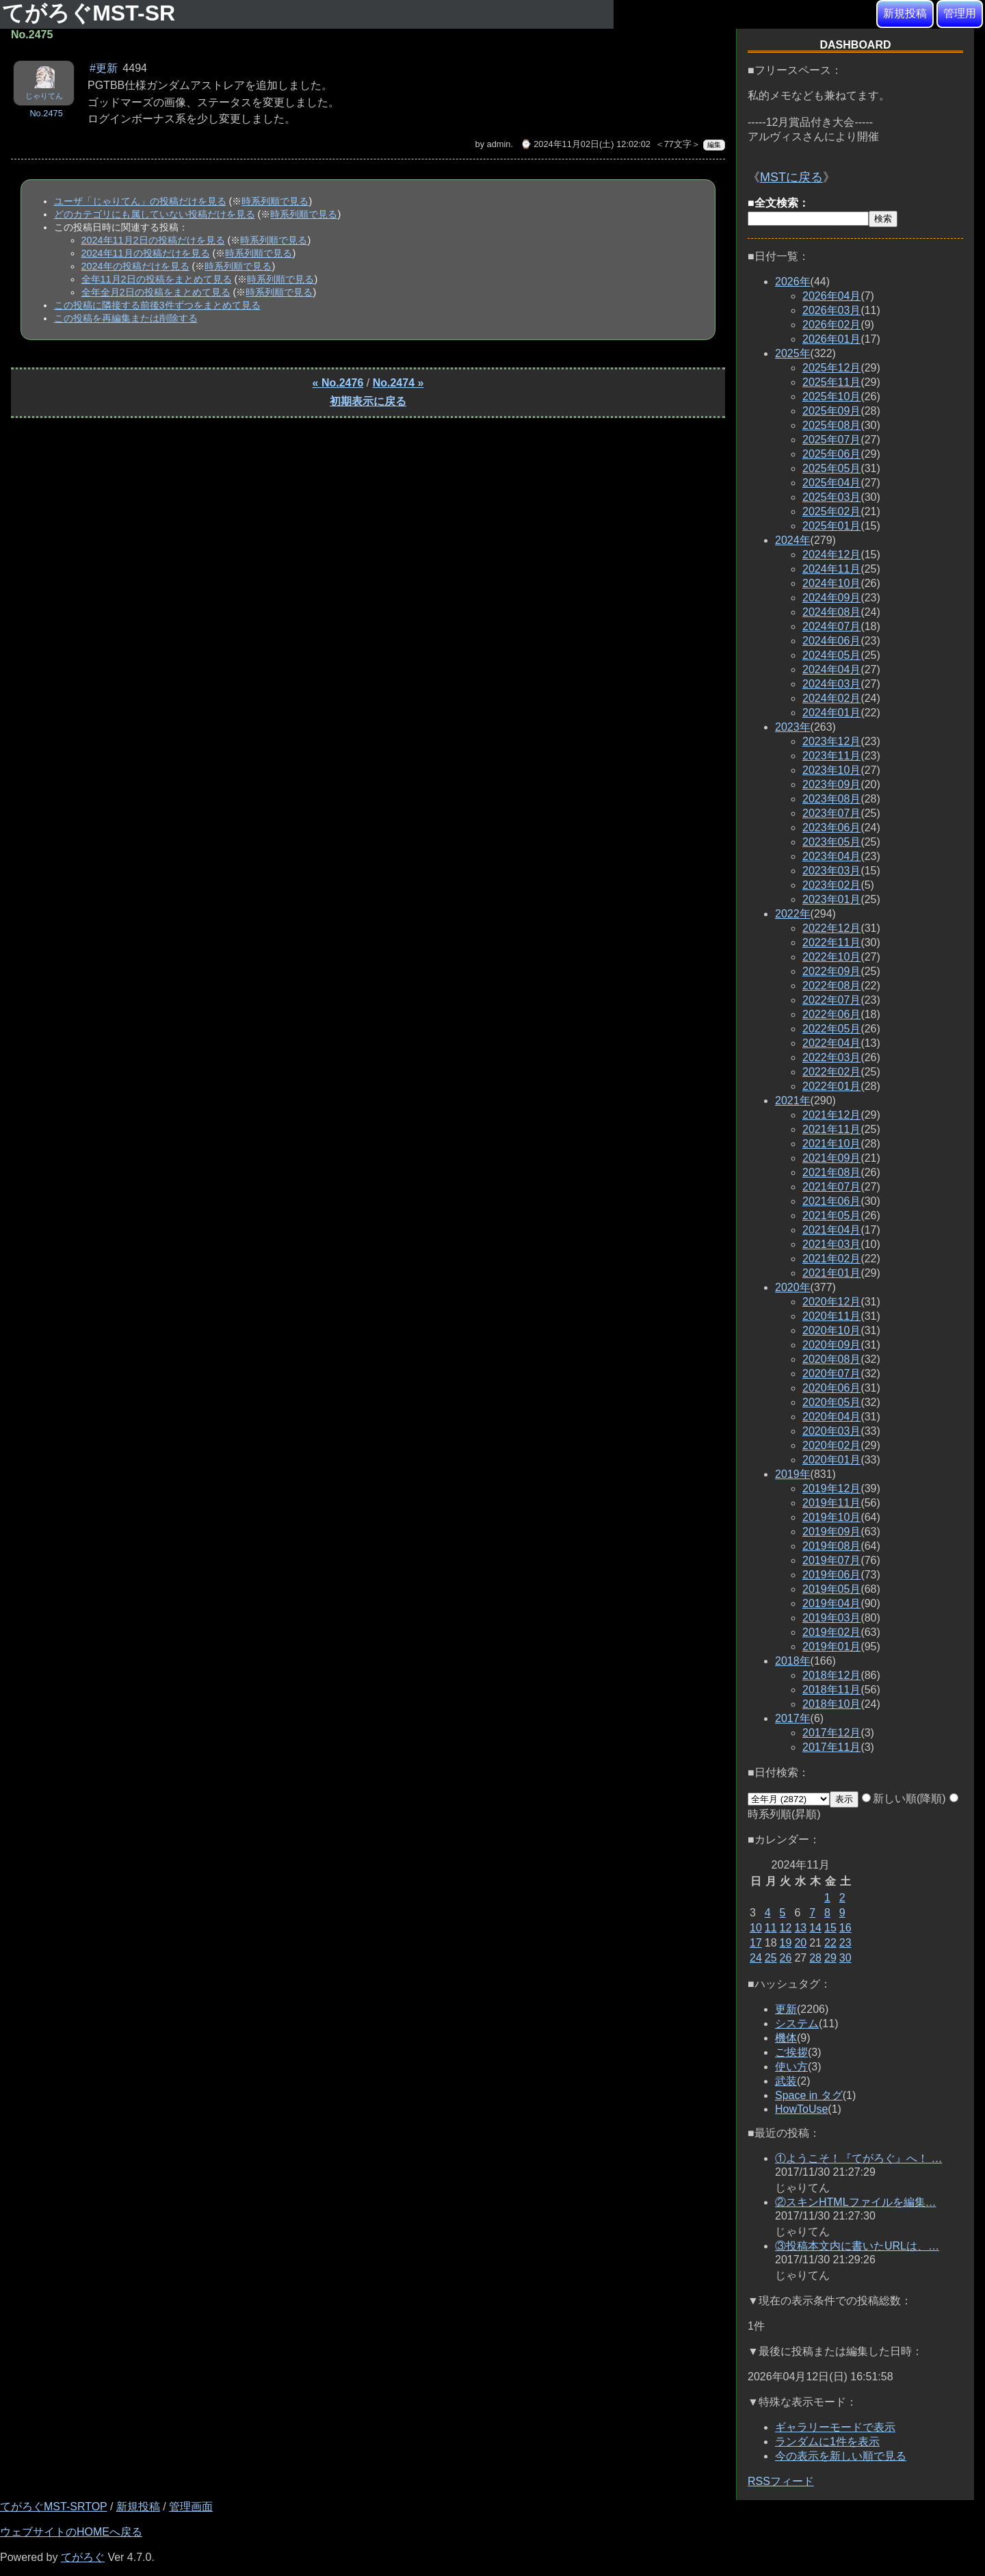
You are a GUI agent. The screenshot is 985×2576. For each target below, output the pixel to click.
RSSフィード (781, 2481)
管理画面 (191, 2506)
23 (845, 1943)
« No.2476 (338, 383)
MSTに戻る (791, 177)
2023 (793, 727)
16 (845, 1928)
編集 (714, 144)
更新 (786, 2009)
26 (786, 1958)
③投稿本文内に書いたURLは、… (857, 2246)
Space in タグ (809, 2095)
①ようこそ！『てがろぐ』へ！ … (858, 2158)
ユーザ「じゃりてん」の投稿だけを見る (140, 201)
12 (786, 1928)
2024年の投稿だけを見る (135, 266)
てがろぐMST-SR (91, 13)
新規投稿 (905, 13)
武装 (786, 2081)
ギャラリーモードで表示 (835, 2427)
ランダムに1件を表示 (827, 2441)
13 (800, 1928)
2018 (793, 1661)
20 (800, 1943)
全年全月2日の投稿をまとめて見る (156, 292)
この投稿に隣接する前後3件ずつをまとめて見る (157, 305)
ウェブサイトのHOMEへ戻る (71, 2532)
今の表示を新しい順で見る (840, 2456)
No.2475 (45, 113)
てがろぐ (83, 2557)
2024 (793, 540)
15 (830, 1928)
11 (771, 1928)
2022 (793, 914)
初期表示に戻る (368, 401)
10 (756, 1928)
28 (815, 1958)
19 (786, 1943)
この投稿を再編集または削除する (126, 318)
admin (499, 144)
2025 (793, 353)
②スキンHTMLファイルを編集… (855, 2202)
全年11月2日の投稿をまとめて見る (156, 279)
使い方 (791, 2066)
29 (830, 1958)
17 (756, 1943)
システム (797, 2023)
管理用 (959, 13)
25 (771, 1958)
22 (830, 1943)
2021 (793, 1100)
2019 (793, 1474)
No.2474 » (398, 383)
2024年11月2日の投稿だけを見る (153, 240)
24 (756, 1958)
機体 (786, 2038)
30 (845, 1958)
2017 (793, 1718)
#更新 (104, 68)
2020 (793, 1287)
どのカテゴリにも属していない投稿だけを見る (154, 214)
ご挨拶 (791, 2052)
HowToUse (801, 2109)
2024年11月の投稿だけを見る (145, 253)
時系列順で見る (274, 201)
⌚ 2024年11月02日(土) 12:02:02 (586, 144)
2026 (793, 281)
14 (815, 1928)
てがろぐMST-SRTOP (53, 2506)
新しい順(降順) (904, 1798)
